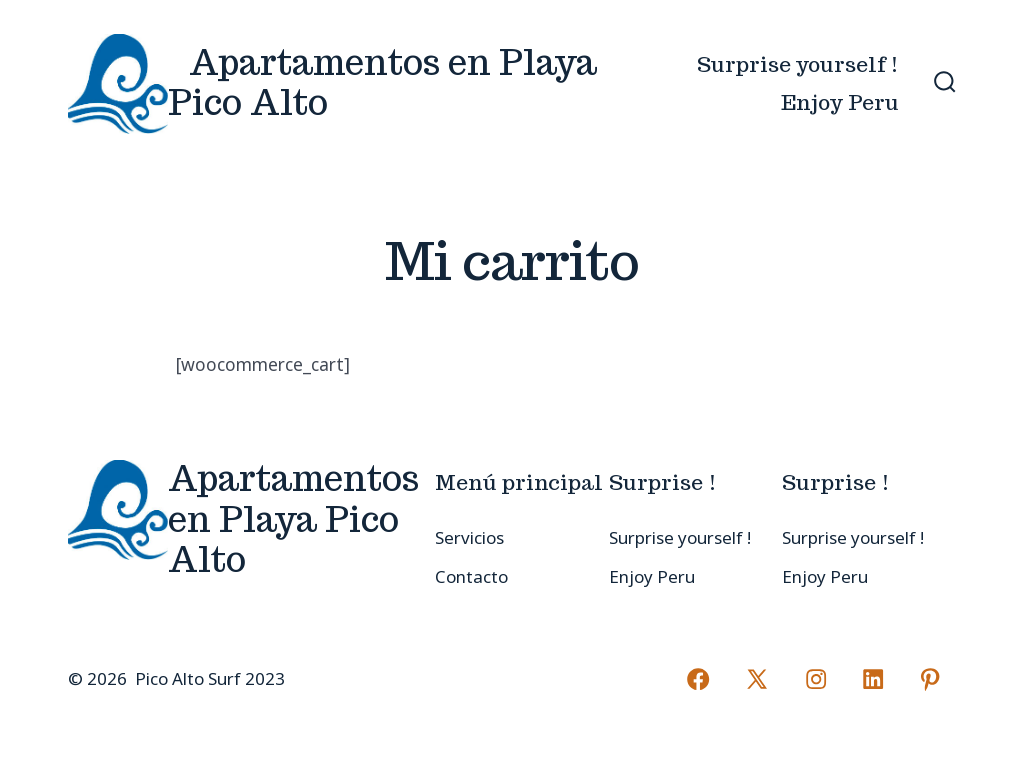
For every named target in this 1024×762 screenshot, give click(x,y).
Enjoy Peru (840, 102)
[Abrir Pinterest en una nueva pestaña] (930, 679)
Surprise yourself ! (798, 64)
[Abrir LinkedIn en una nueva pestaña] (873, 679)
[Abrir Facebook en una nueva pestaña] (698, 679)
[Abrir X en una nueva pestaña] (757, 679)
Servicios (469, 537)
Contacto (471, 576)
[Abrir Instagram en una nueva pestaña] (816, 679)
